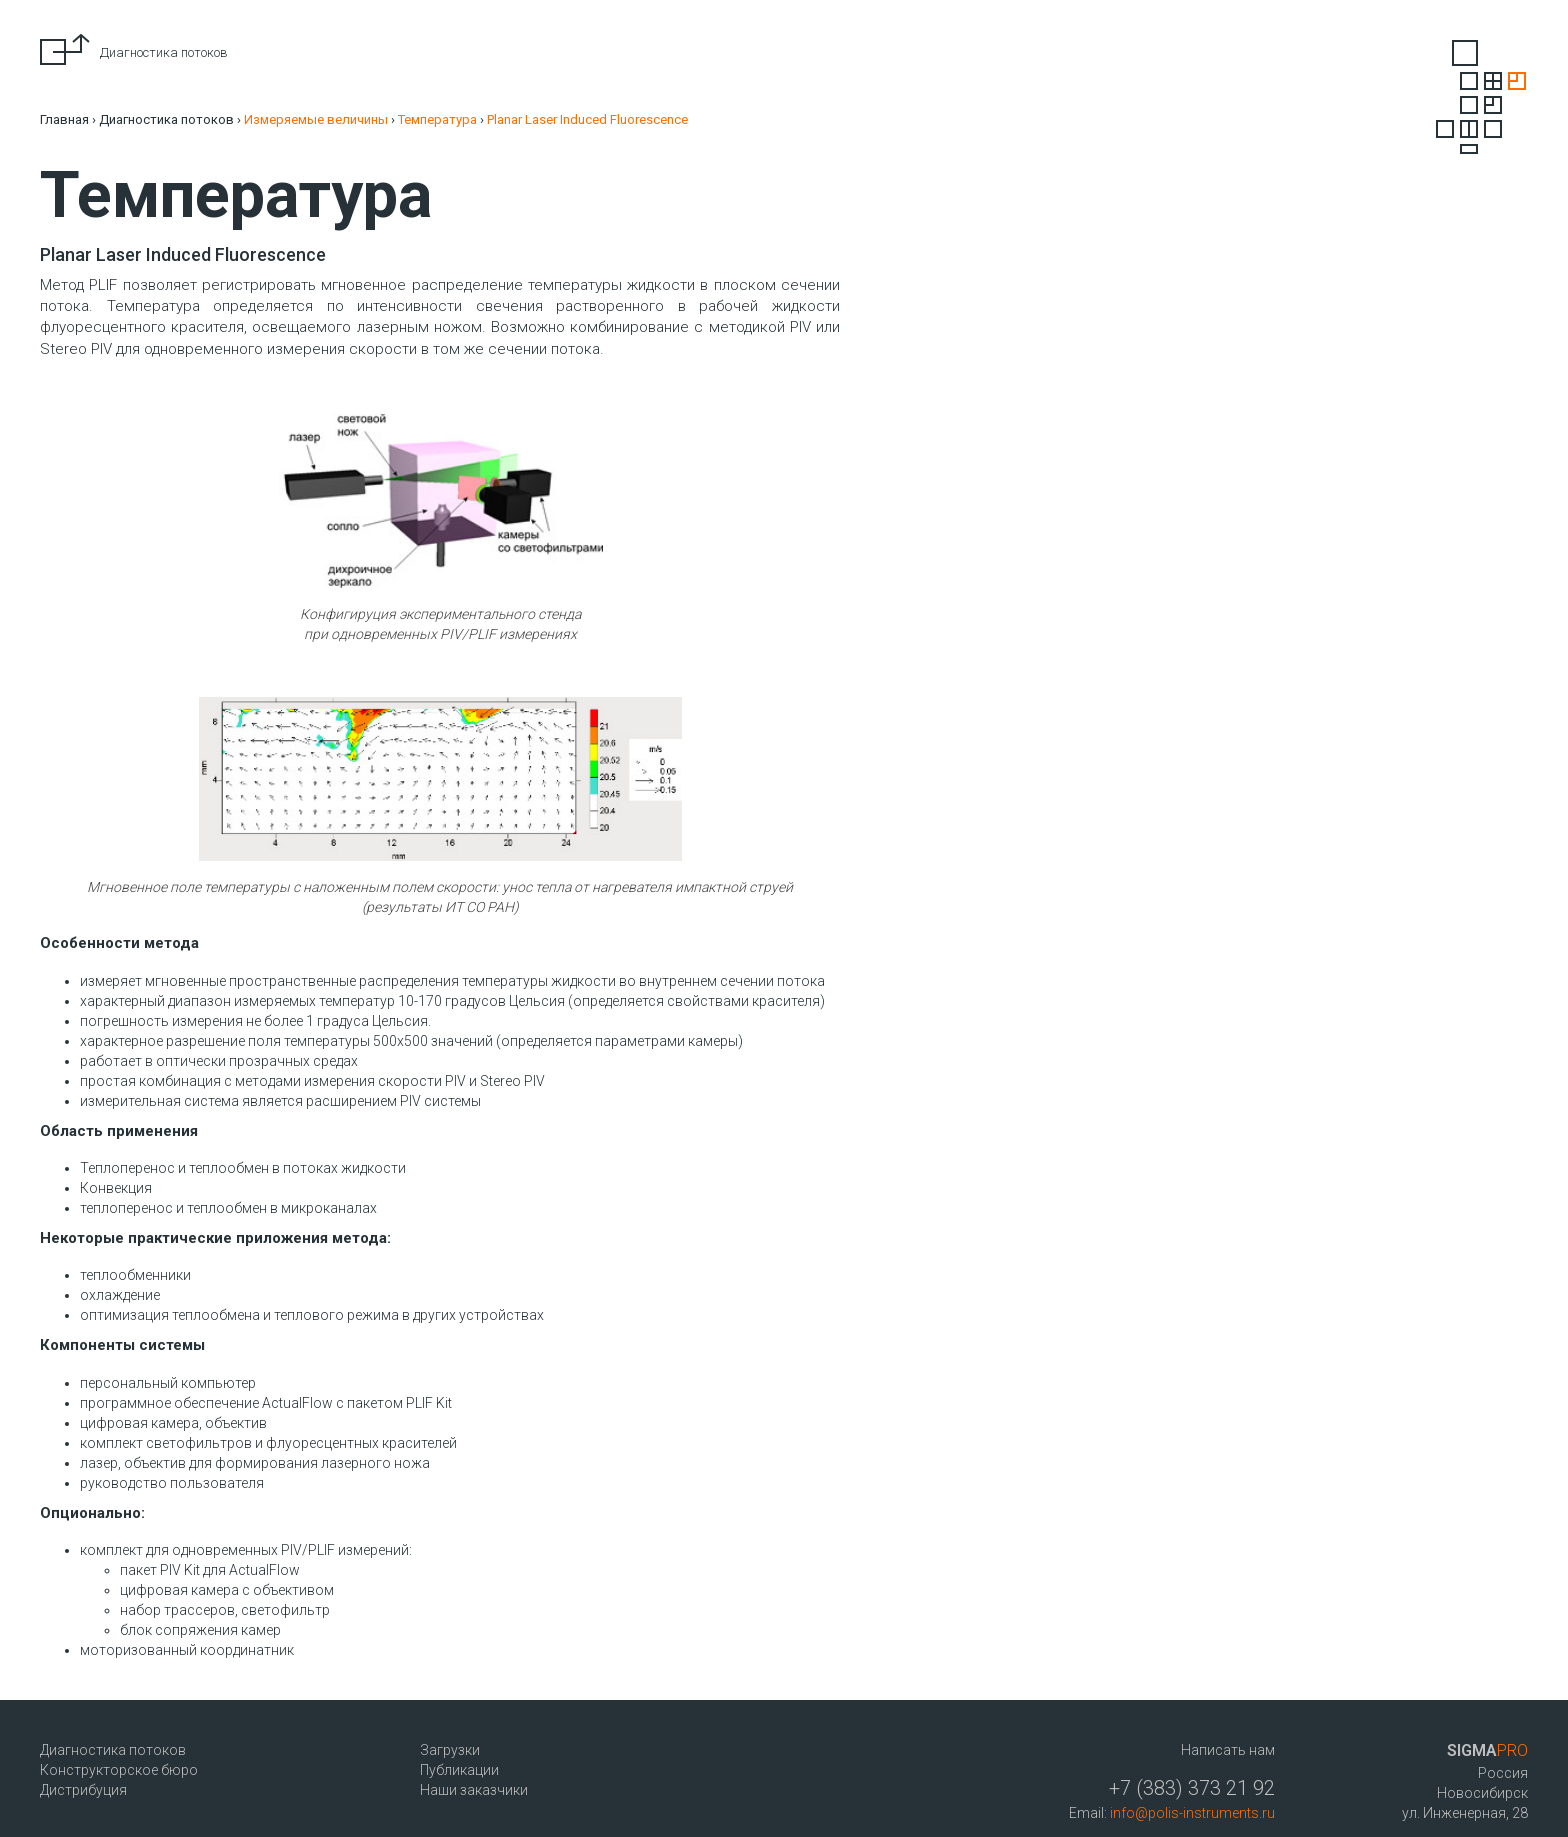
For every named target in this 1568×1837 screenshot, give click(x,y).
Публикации (459, 1770)
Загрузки (450, 1750)
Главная (64, 119)
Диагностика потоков (166, 119)
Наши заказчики (474, 1790)
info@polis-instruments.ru (1192, 1813)
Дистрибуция (83, 1790)
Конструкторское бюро (119, 1770)
